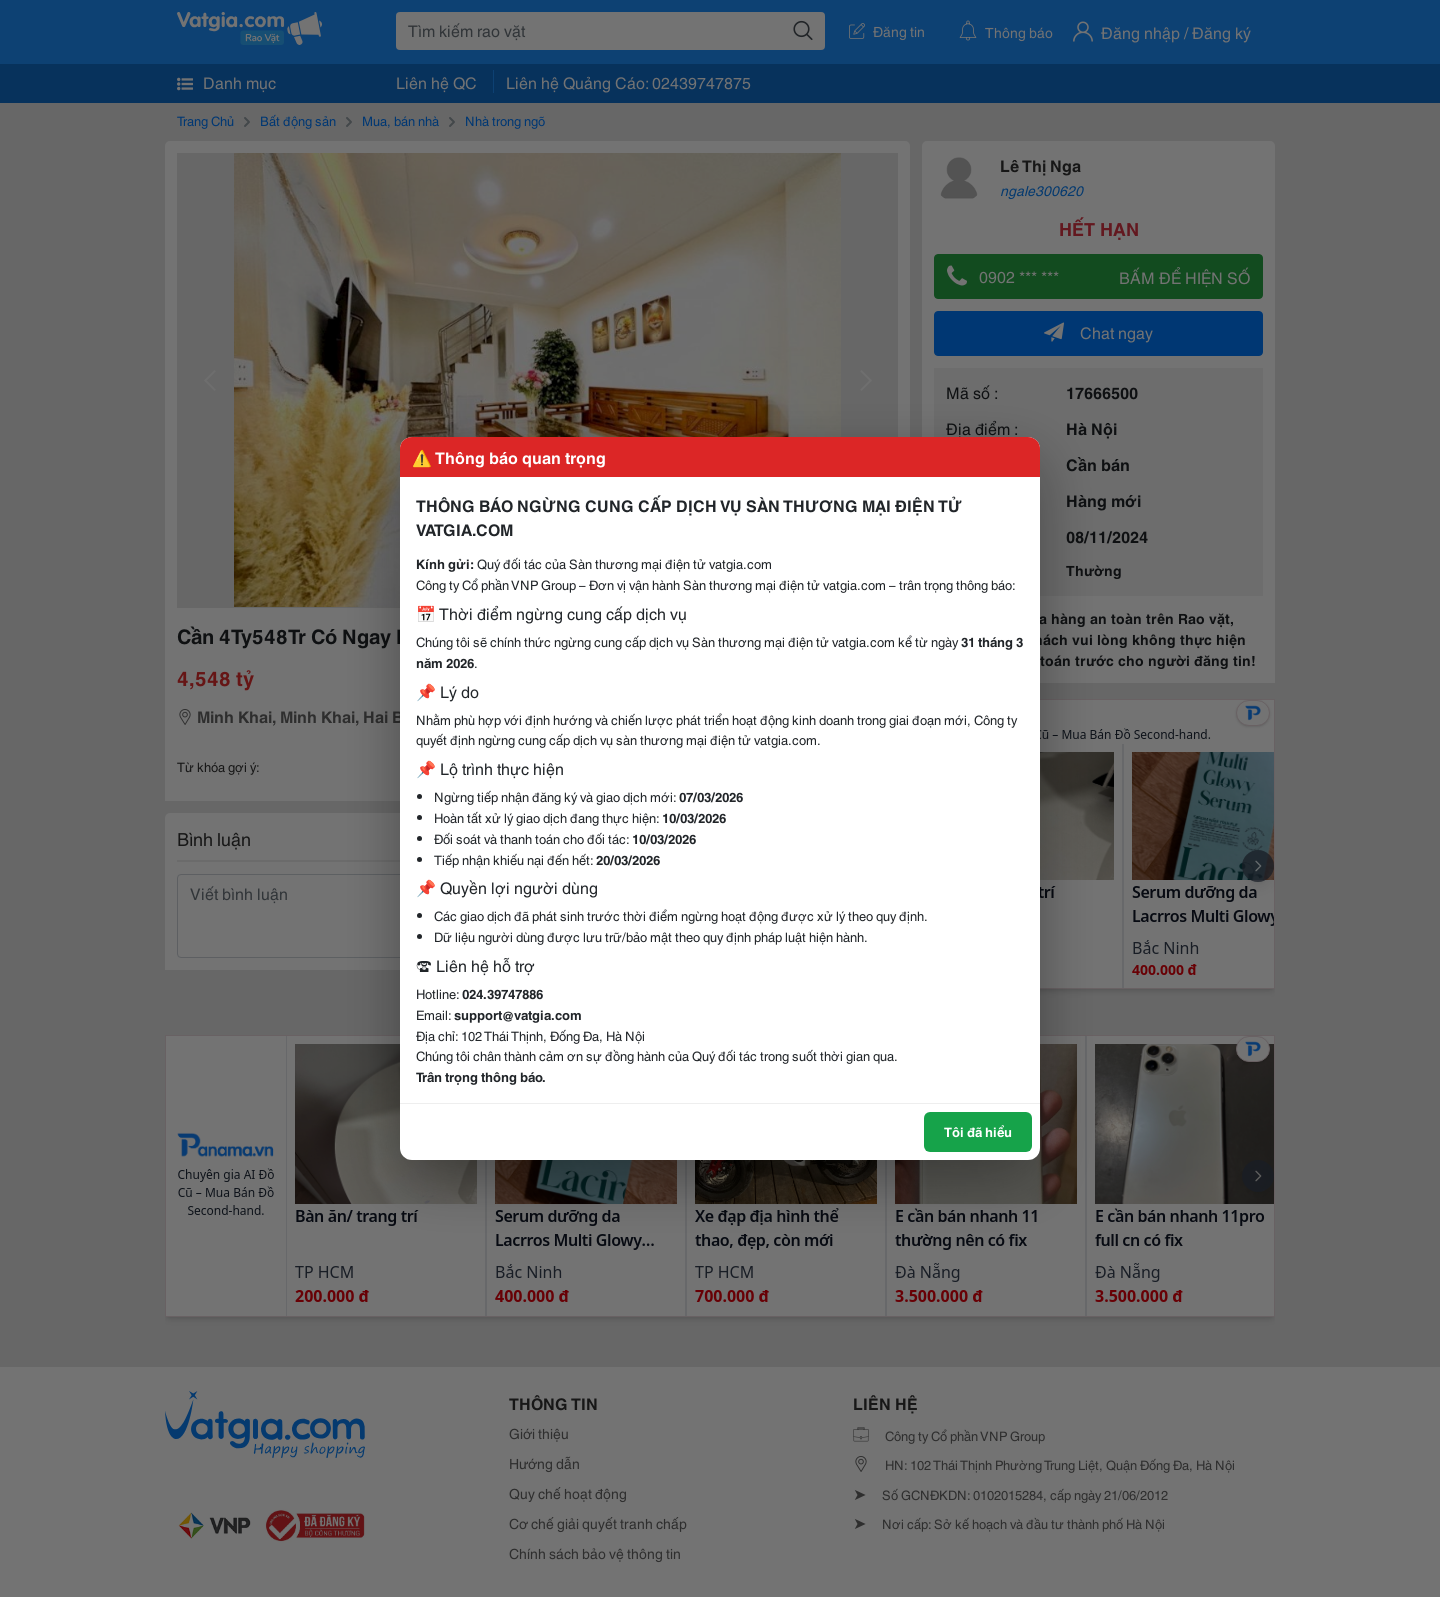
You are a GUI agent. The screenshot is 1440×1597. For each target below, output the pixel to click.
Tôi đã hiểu (978, 1131)
